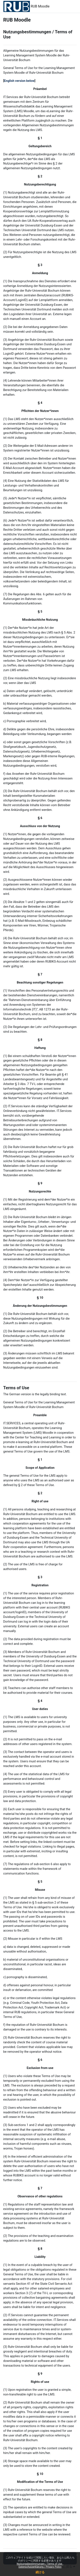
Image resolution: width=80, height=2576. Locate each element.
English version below (19, 81)
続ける (40, 2572)
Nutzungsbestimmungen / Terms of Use (40, 2563)
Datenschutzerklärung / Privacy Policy (40, 2566)
